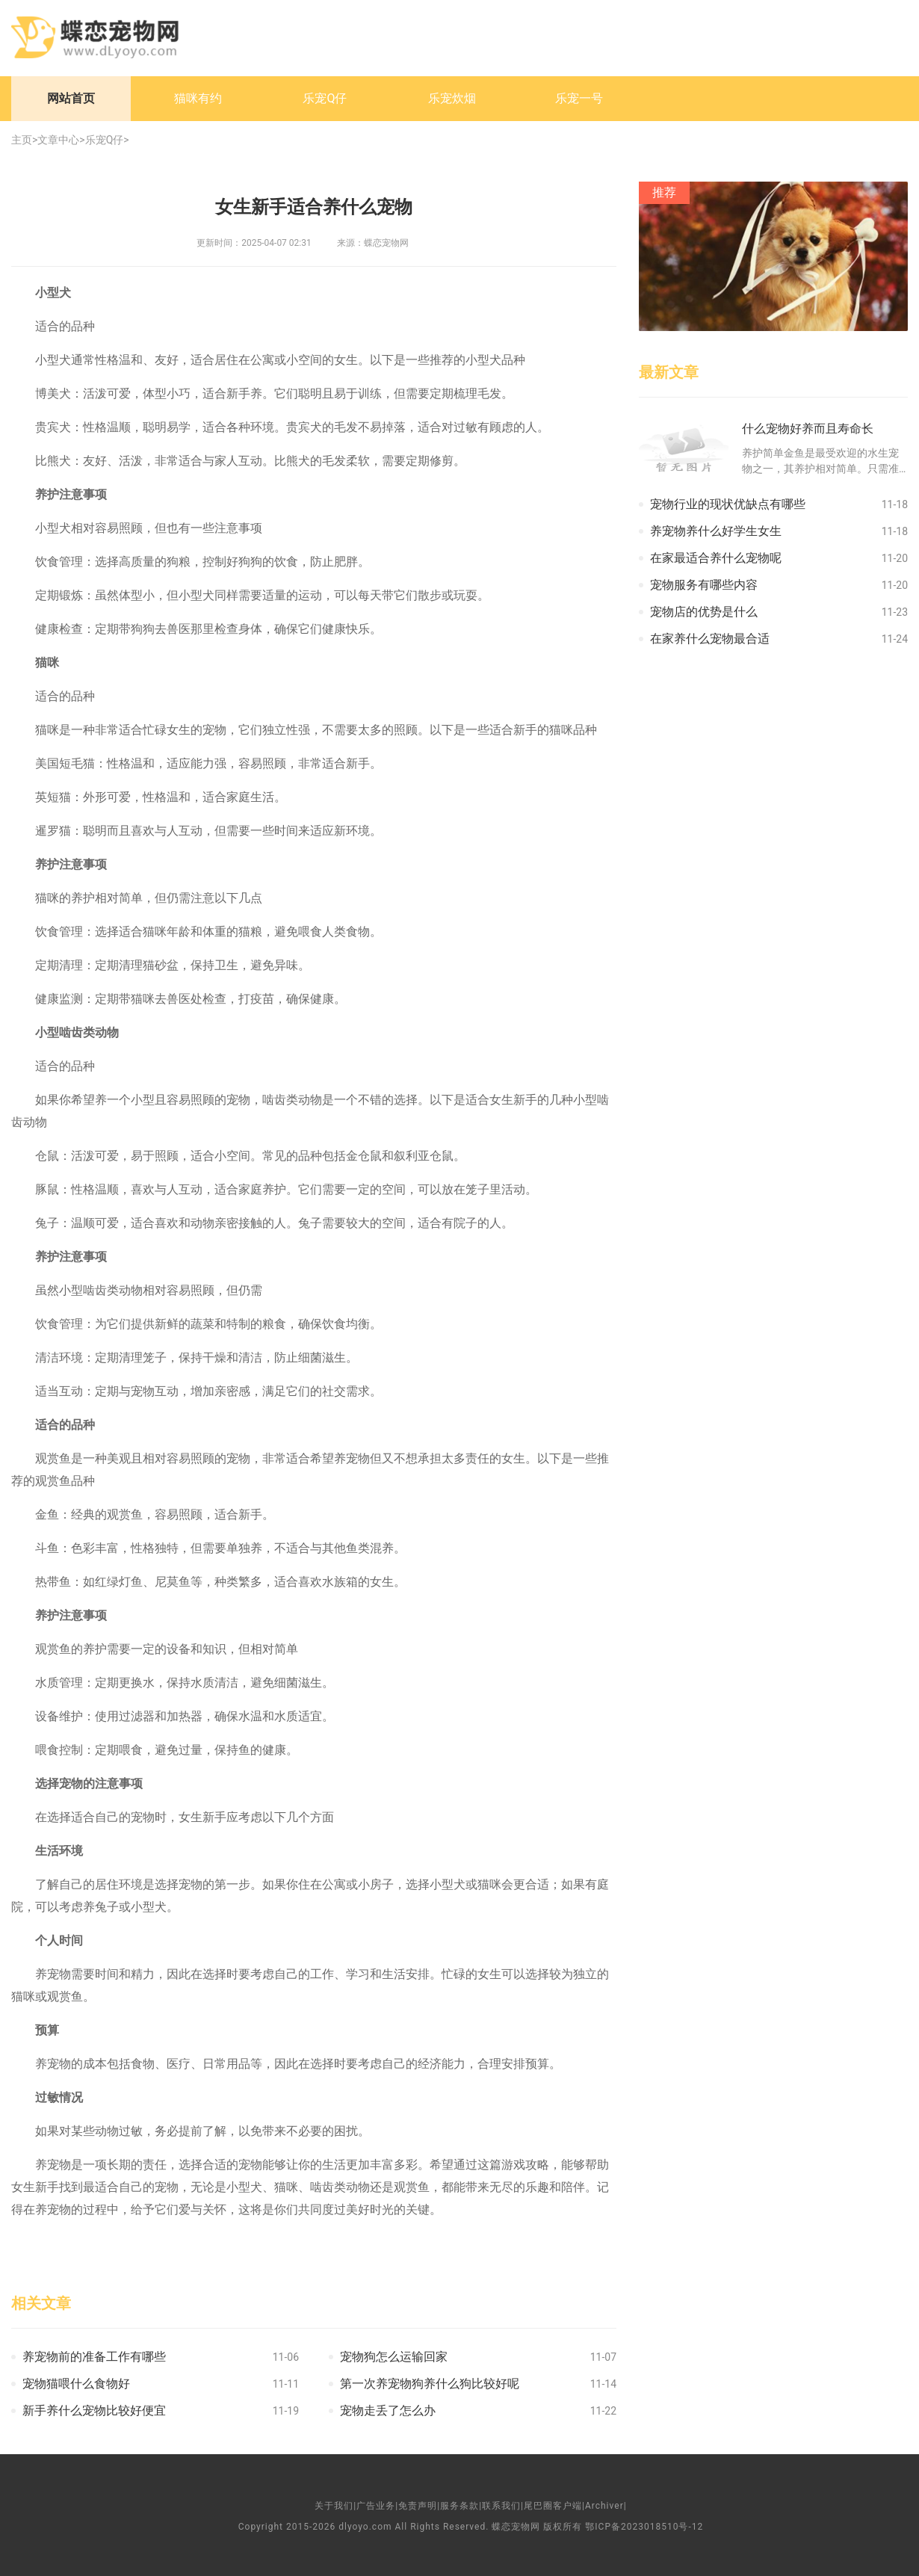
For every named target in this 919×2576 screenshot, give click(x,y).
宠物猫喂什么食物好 (76, 2383)
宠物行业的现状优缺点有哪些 (727, 504)
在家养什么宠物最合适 (710, 638)
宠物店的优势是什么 (704, 612)
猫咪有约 (198, 98)
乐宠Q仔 (325, 98)
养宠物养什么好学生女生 (716, 531)
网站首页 (71, 98)
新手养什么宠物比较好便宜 (94, 2410)
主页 (21, 140)
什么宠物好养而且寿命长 (807, 428)
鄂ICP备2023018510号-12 (644, 2526)
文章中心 (58, 140)
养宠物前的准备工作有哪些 (94, 2357)
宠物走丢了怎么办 (388, 2410)
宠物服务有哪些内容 (704, 585)
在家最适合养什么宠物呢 (716, 558)
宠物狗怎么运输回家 (394, 2357)
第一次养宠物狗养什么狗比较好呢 (429, 2383)
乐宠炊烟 (452, 98)
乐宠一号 (579, 98)
